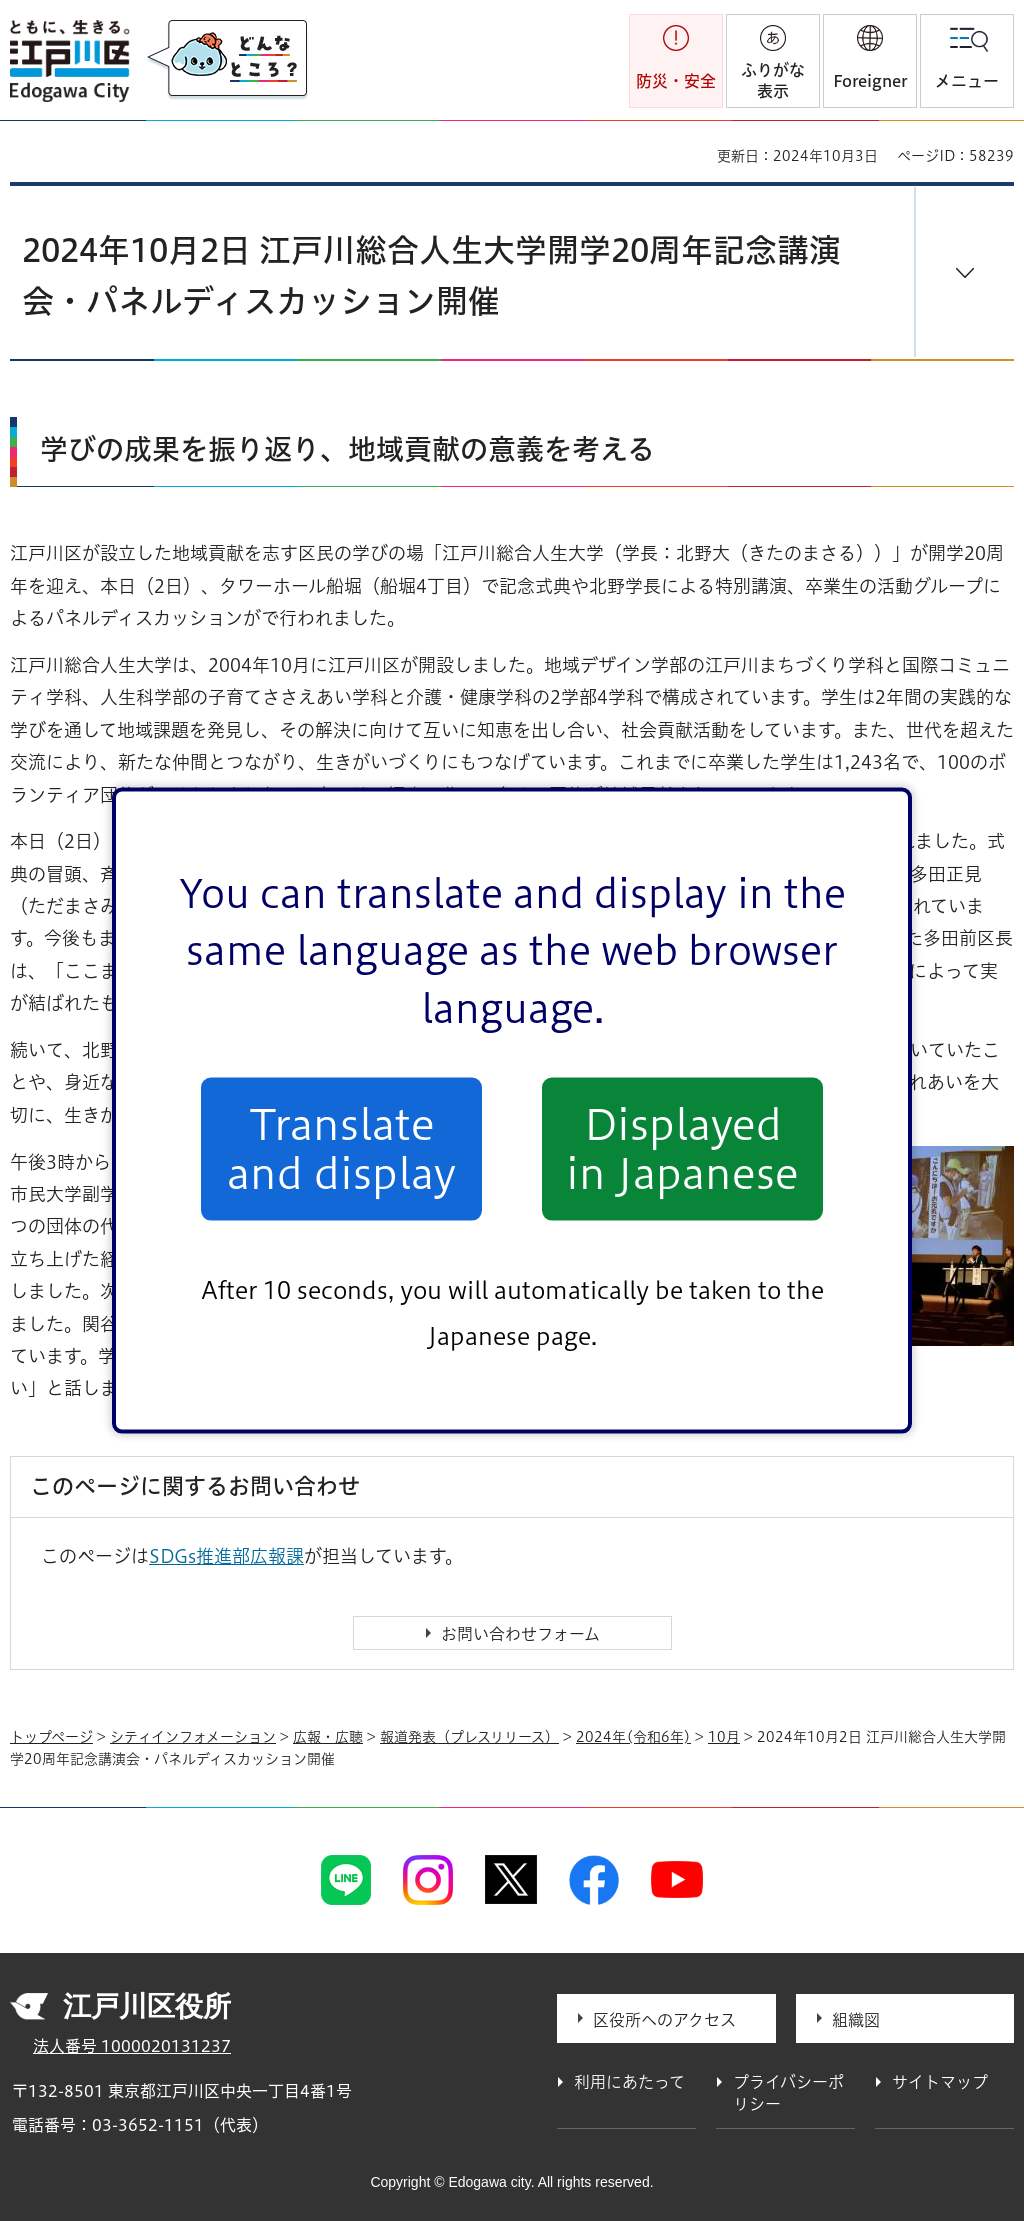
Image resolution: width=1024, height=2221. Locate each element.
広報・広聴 (328, 1737)
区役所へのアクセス (664, 2020)
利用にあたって (629, 2082)
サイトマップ (940, 2082)
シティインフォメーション (193, 1737)
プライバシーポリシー (788, 2093)
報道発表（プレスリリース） (469, 1737)
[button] (870, 61)
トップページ (51, 1737)
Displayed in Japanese (682, 1149)
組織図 (856, 2020)
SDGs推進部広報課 (226, 1556)
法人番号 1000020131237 (132, 2046)
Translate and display (341, 1149)
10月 (724, 1737)
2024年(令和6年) (633, 1737)
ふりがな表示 (773, 80)
